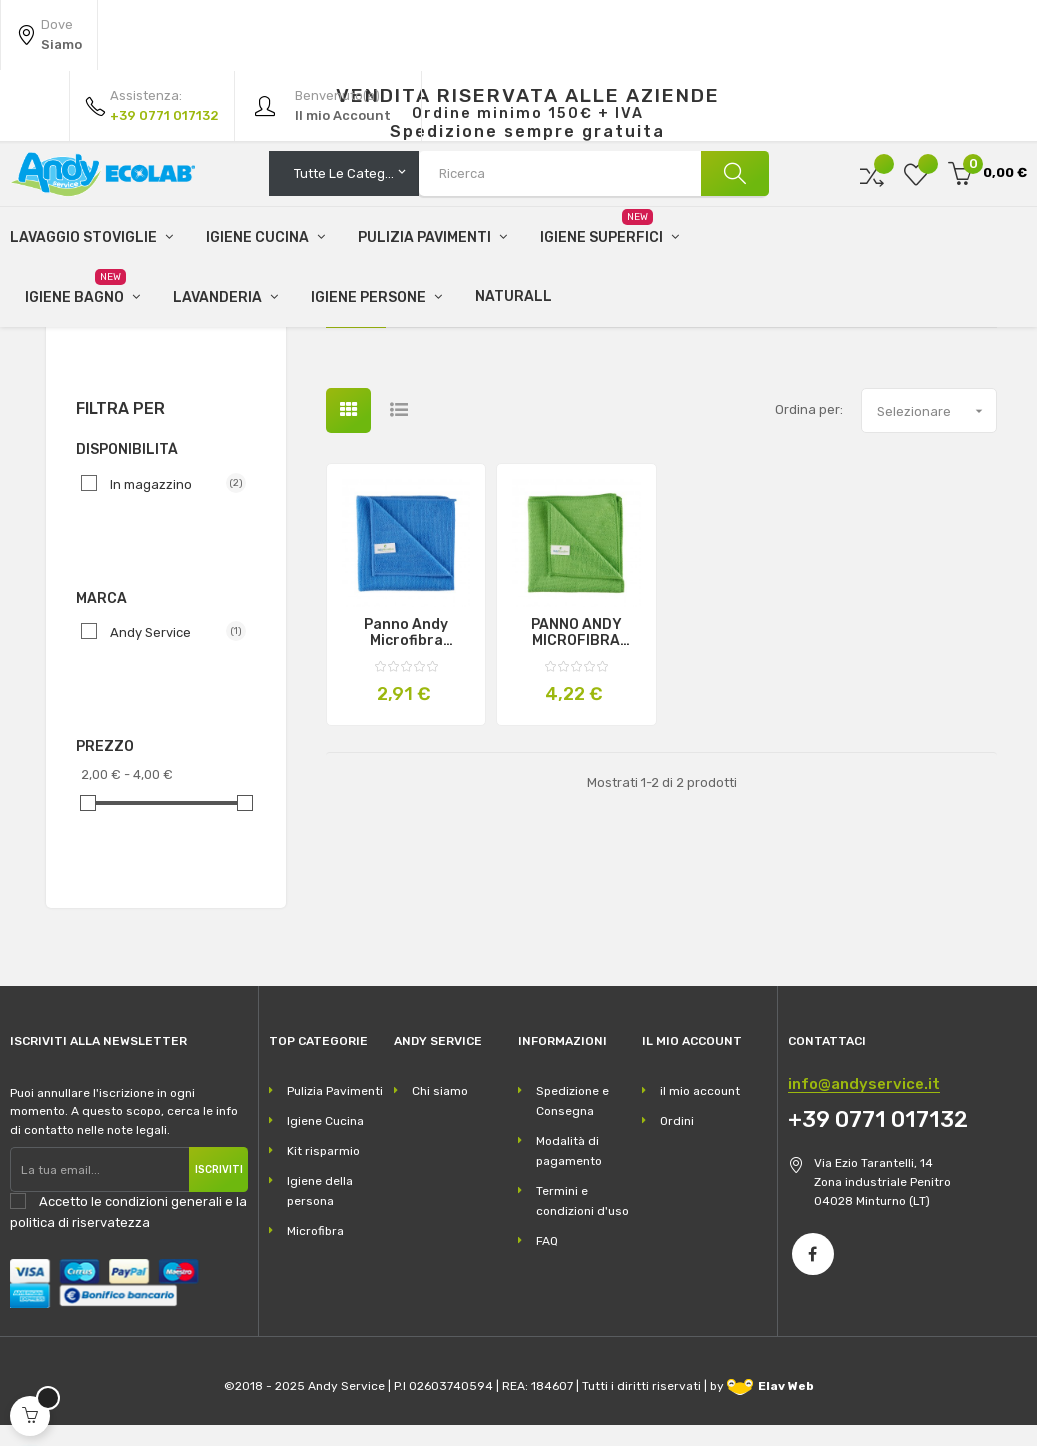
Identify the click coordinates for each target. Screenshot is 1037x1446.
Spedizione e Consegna (572, 1121)
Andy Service (170, 652)
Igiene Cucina (325, 1141)
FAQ (547, 1261)
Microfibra (120, 332)
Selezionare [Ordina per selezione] (936, 431)
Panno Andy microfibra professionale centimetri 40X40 (406, 653)
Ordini (677, 1141)
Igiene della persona (320, 1211)
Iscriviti (219, 1190)
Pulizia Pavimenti (335, 1111)
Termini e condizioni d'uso (582, 1221)
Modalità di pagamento (569, 1171)
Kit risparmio (323, 1171)
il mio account (700, 1111)
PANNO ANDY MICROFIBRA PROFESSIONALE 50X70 (576, 653)
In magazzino (170, 504)
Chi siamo (440, 1111)
